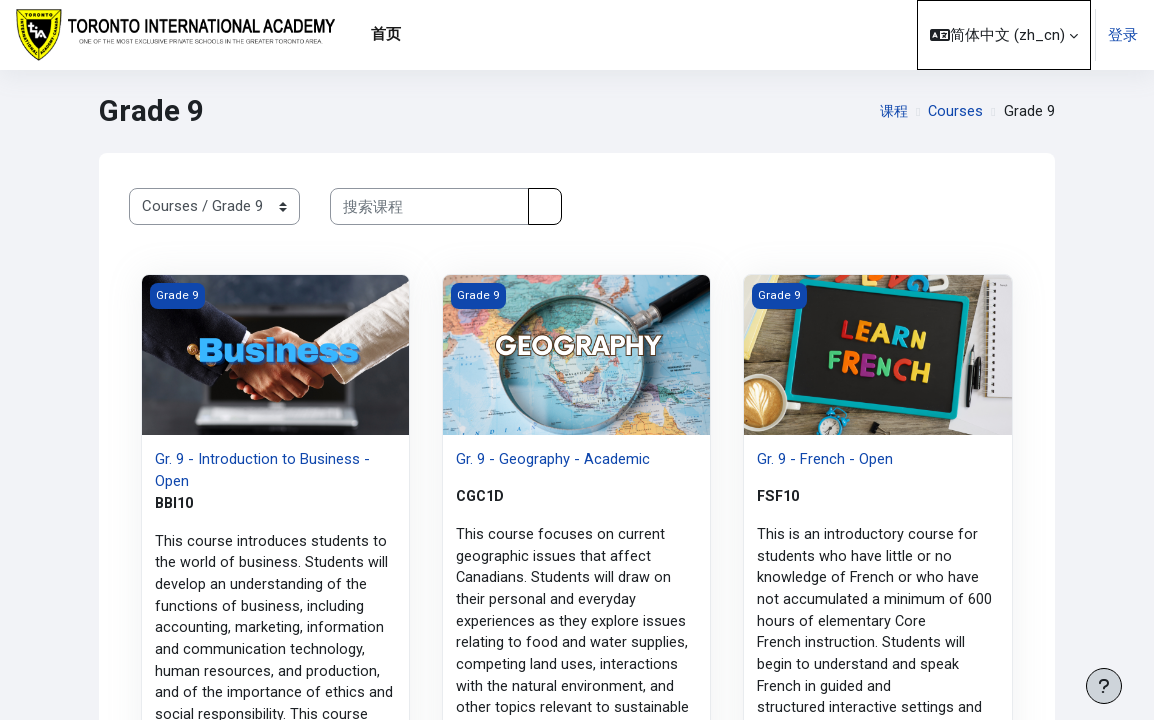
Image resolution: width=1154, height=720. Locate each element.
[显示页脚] (1104, 686)
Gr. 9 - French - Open (825, 459)
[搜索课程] (429, 206)
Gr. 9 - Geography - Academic (553, 459)
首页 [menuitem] (386, 34)
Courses (955, 111)
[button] (1004, 35)
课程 (892, 111)
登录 (1123, 35)
